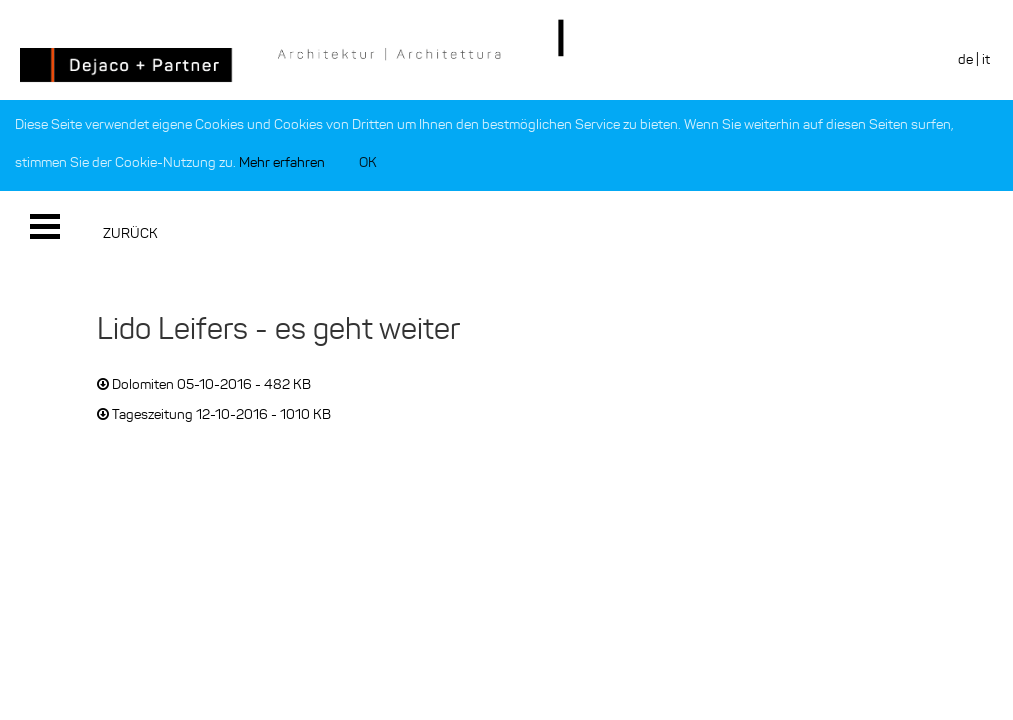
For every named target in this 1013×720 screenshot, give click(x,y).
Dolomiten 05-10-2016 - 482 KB (204, 384)
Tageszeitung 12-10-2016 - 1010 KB (214, 414)
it (986, 59)
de (965, 59)
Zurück (130, 233)
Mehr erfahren (282, 162)
